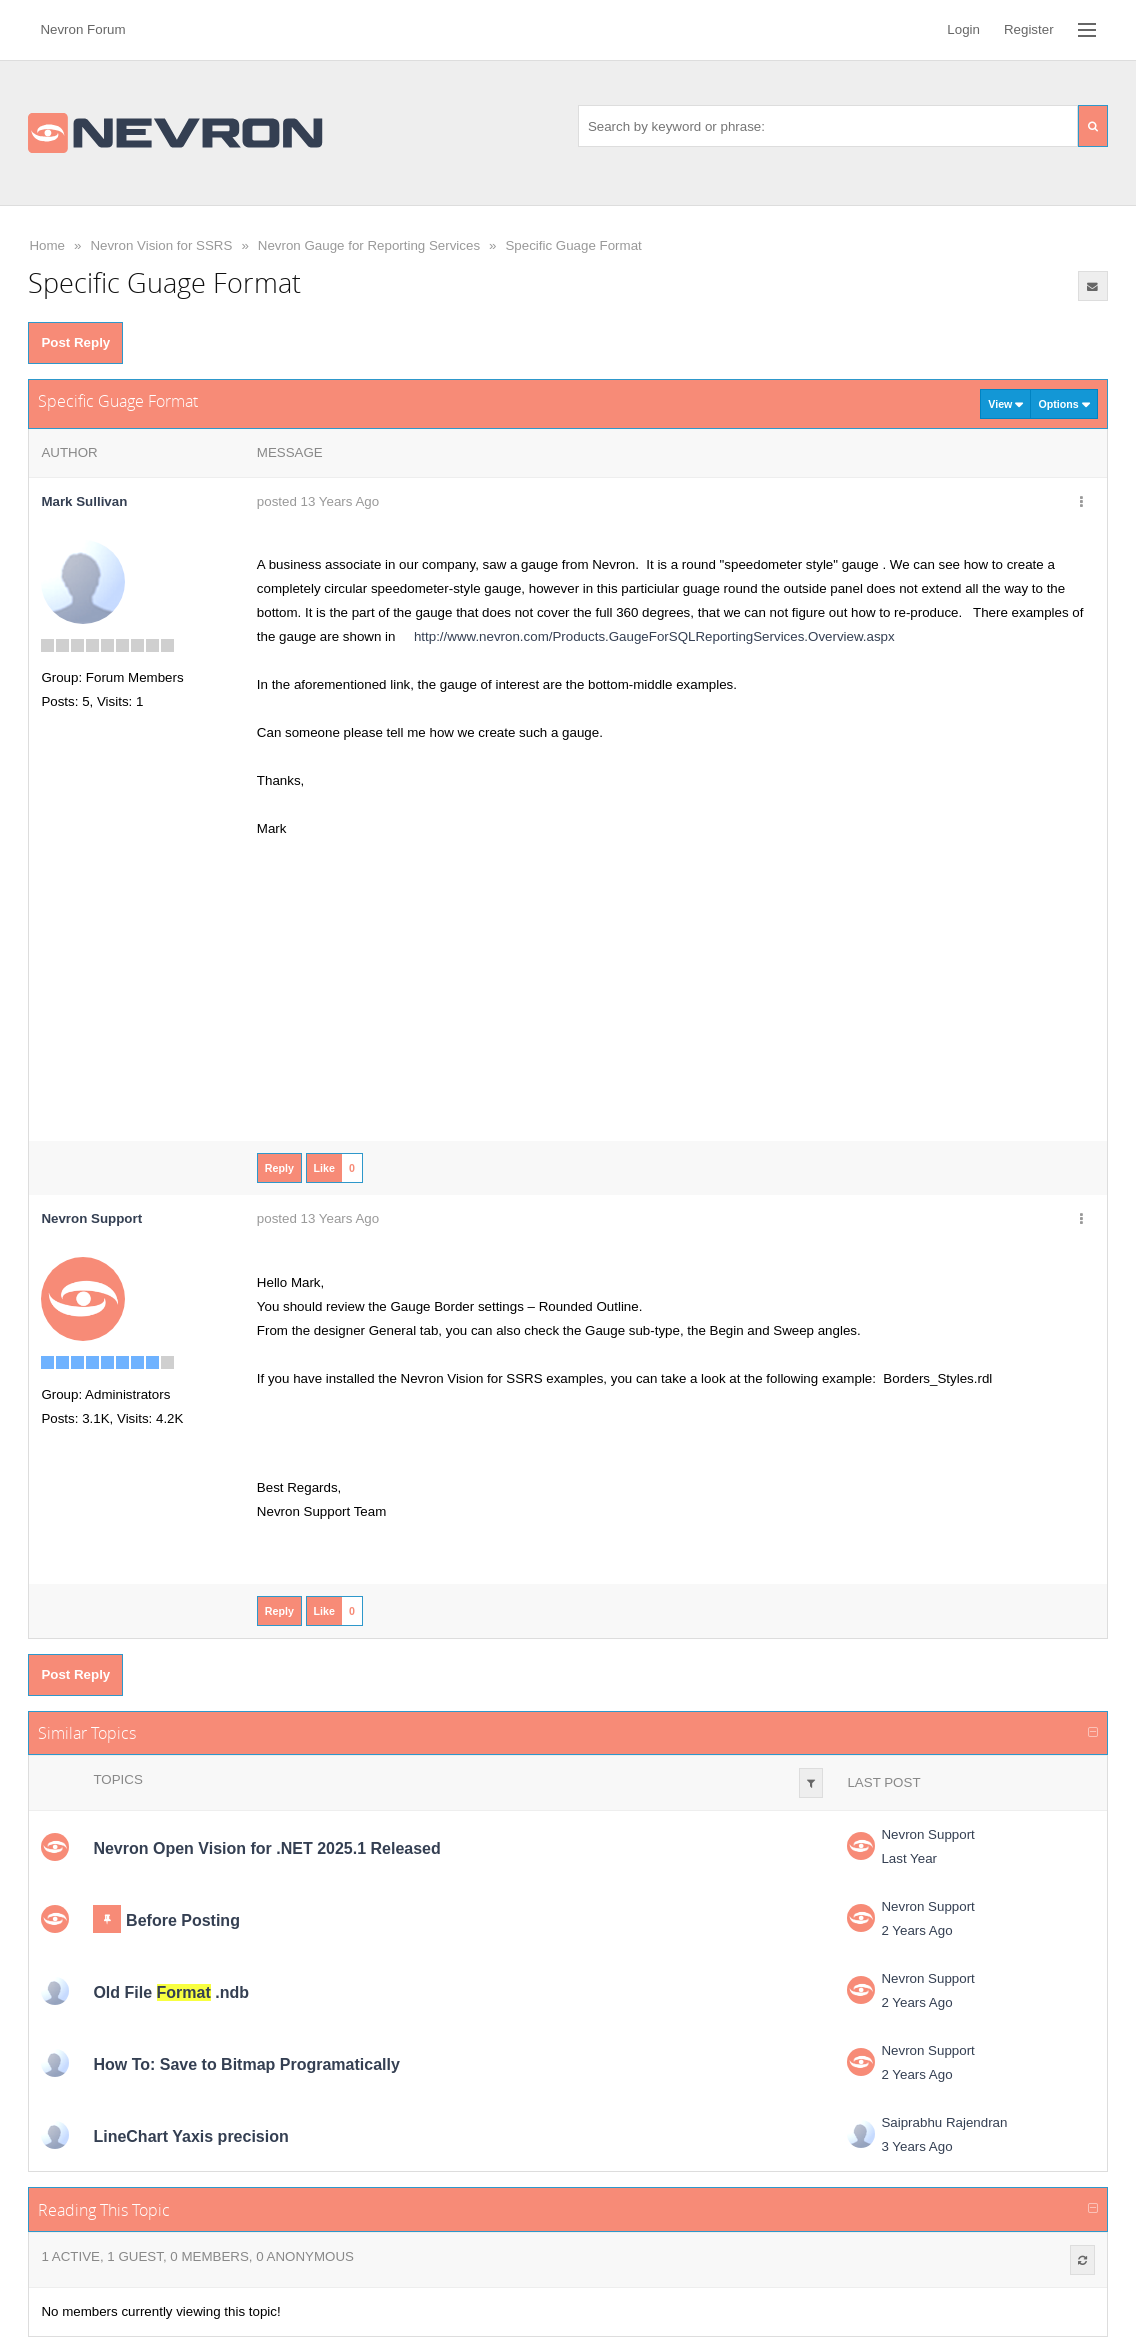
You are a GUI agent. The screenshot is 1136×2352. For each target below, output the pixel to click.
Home (47, 245)
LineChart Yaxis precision (190, 2136)
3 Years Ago (916, 2146)
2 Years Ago (916, 1930)
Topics (117, 1779)
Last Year (909, 1858)
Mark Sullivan (84, 501)
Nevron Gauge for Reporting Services (369, 245)
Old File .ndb (171, 1992)
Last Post (883, 1782)
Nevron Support (927, 1834)
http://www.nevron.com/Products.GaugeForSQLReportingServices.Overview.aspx (647, 636)
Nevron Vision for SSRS (161, 245)
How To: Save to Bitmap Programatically (246, 2064)
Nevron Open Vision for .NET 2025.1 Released (266, 1848)
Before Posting (183, 1920)
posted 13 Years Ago (318, 501)
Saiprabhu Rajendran (944, 2122)
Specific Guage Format (573, 245)
